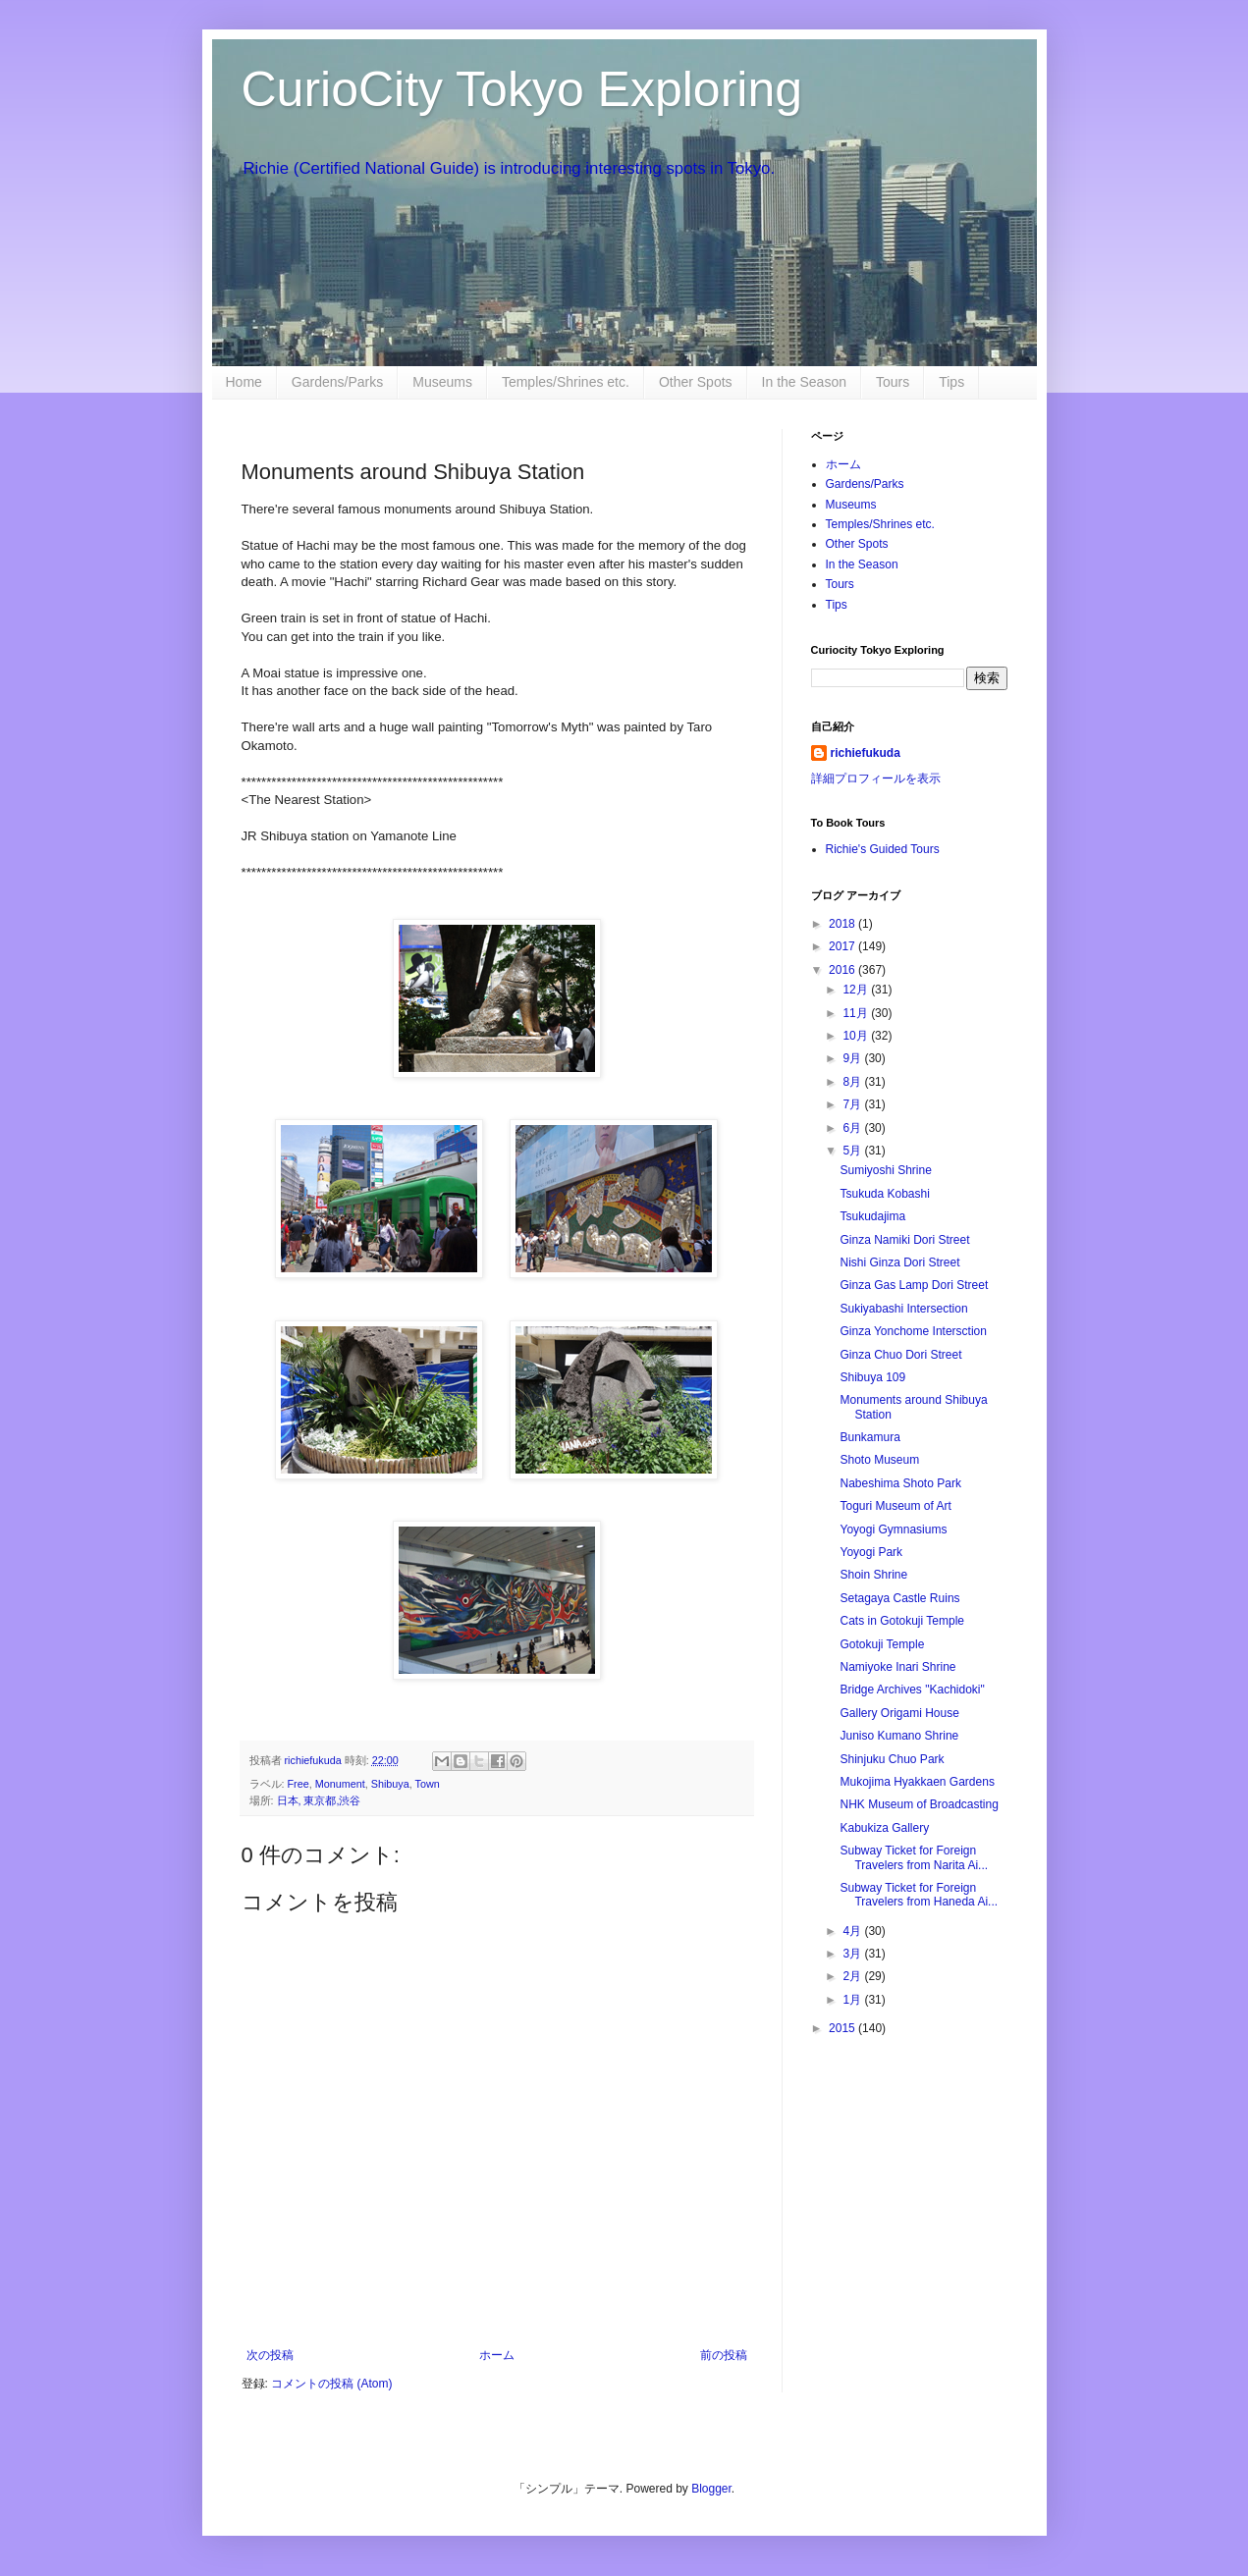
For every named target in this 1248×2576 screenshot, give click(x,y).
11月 (856, 1013)
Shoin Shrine (873, 1575)
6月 (853, 1128)
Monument (340, 1784)
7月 (853, 1104)
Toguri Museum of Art (895, 1506)
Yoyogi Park (871, 1552)
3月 (853, 1953)
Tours (892, 382)
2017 (843, 946)
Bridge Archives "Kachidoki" (912, 1689)
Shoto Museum (879, 1460)
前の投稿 (723, 2355)
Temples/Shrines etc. (565, 382)
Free (298, 1784)
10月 (856, 1036)
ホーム (497, 2355)
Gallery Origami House (899, 1713)
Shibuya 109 (872, 1377)
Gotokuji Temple (882, 1644)
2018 (843, 924)
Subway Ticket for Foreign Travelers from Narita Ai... (914, 1857)
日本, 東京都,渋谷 (319, 1800)
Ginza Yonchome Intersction (913, 1331)
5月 (853, 1150)
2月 (853, 1976)
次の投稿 (270, 2355)
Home (244, 382)
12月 (856, 989)
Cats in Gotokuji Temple (902, 1621)
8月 (853, 1082)
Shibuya (390, 1784)
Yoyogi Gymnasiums (893, 1529)
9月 (853, 1058)
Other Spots (696, 382)
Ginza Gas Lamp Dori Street (914, 1285)
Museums (442, 382)
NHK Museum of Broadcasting (919, 1804)
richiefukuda (865, 753)
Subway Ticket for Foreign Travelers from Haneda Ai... (919, 1894)
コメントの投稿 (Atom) (331, 2383)
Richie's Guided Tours (883, 849)
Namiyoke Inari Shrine (897, 1667)
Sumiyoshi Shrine (885, 1170)
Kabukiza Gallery (884, 1828)
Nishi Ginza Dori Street (899, 1262)
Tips (951, 382)
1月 (853, 2000)
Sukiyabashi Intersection (903, 1308)
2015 (843, 2028)
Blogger (711, 2489)
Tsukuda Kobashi (884, 1194)
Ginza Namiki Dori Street (904, 1240)
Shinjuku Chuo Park (892, 1759)
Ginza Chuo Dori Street (900, 1355)
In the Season (804, 382)
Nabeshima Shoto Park (900, 1483)
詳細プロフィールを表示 (876, 778)
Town (427, 1784)
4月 (853, 1931)
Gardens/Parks (337, 382)
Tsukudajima (872, 1216)
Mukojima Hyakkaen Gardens (917, 1782)
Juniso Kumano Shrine (899, 1736)
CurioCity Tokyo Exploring (522, 89)
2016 (843, 970)
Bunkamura (869, 1437)
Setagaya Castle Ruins (899, 1598)
